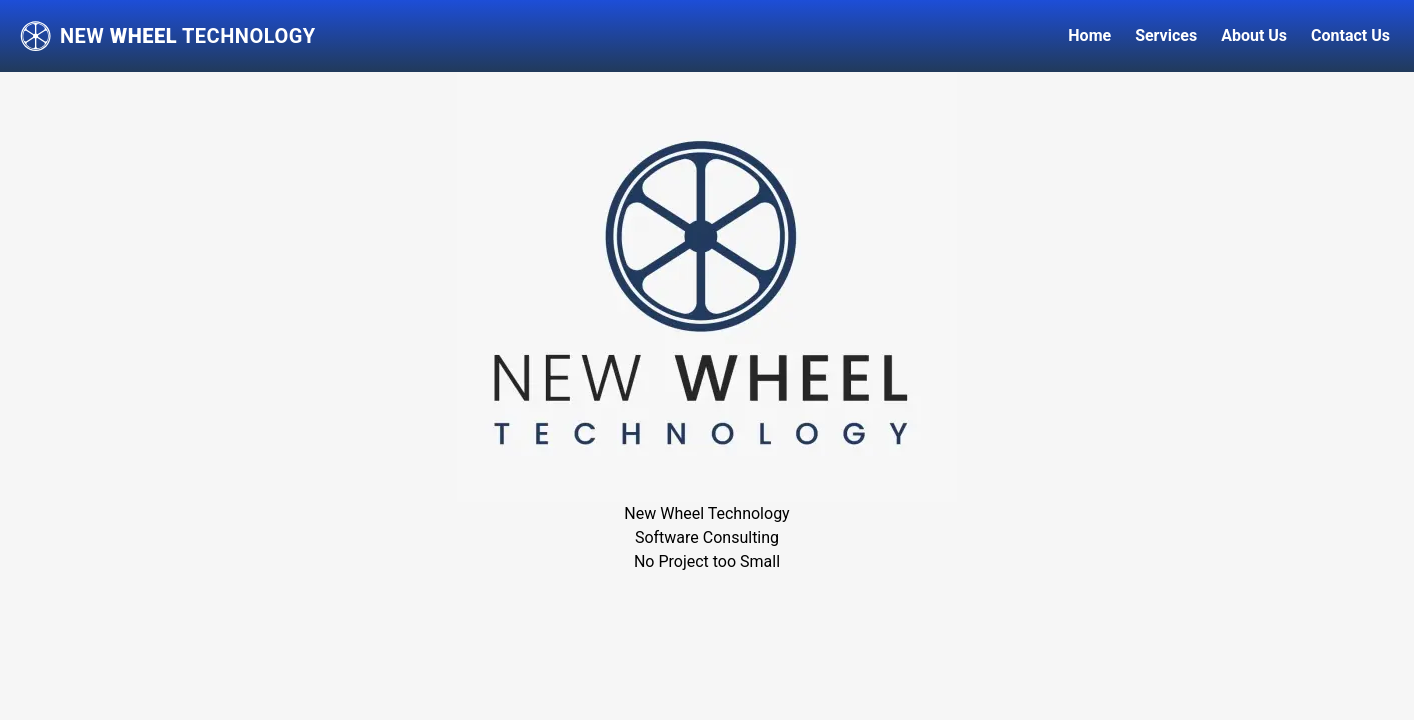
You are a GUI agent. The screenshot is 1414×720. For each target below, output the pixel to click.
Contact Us (1350, 35)
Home (1089, 35)
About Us (1254, 35)
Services (1166, 35)
